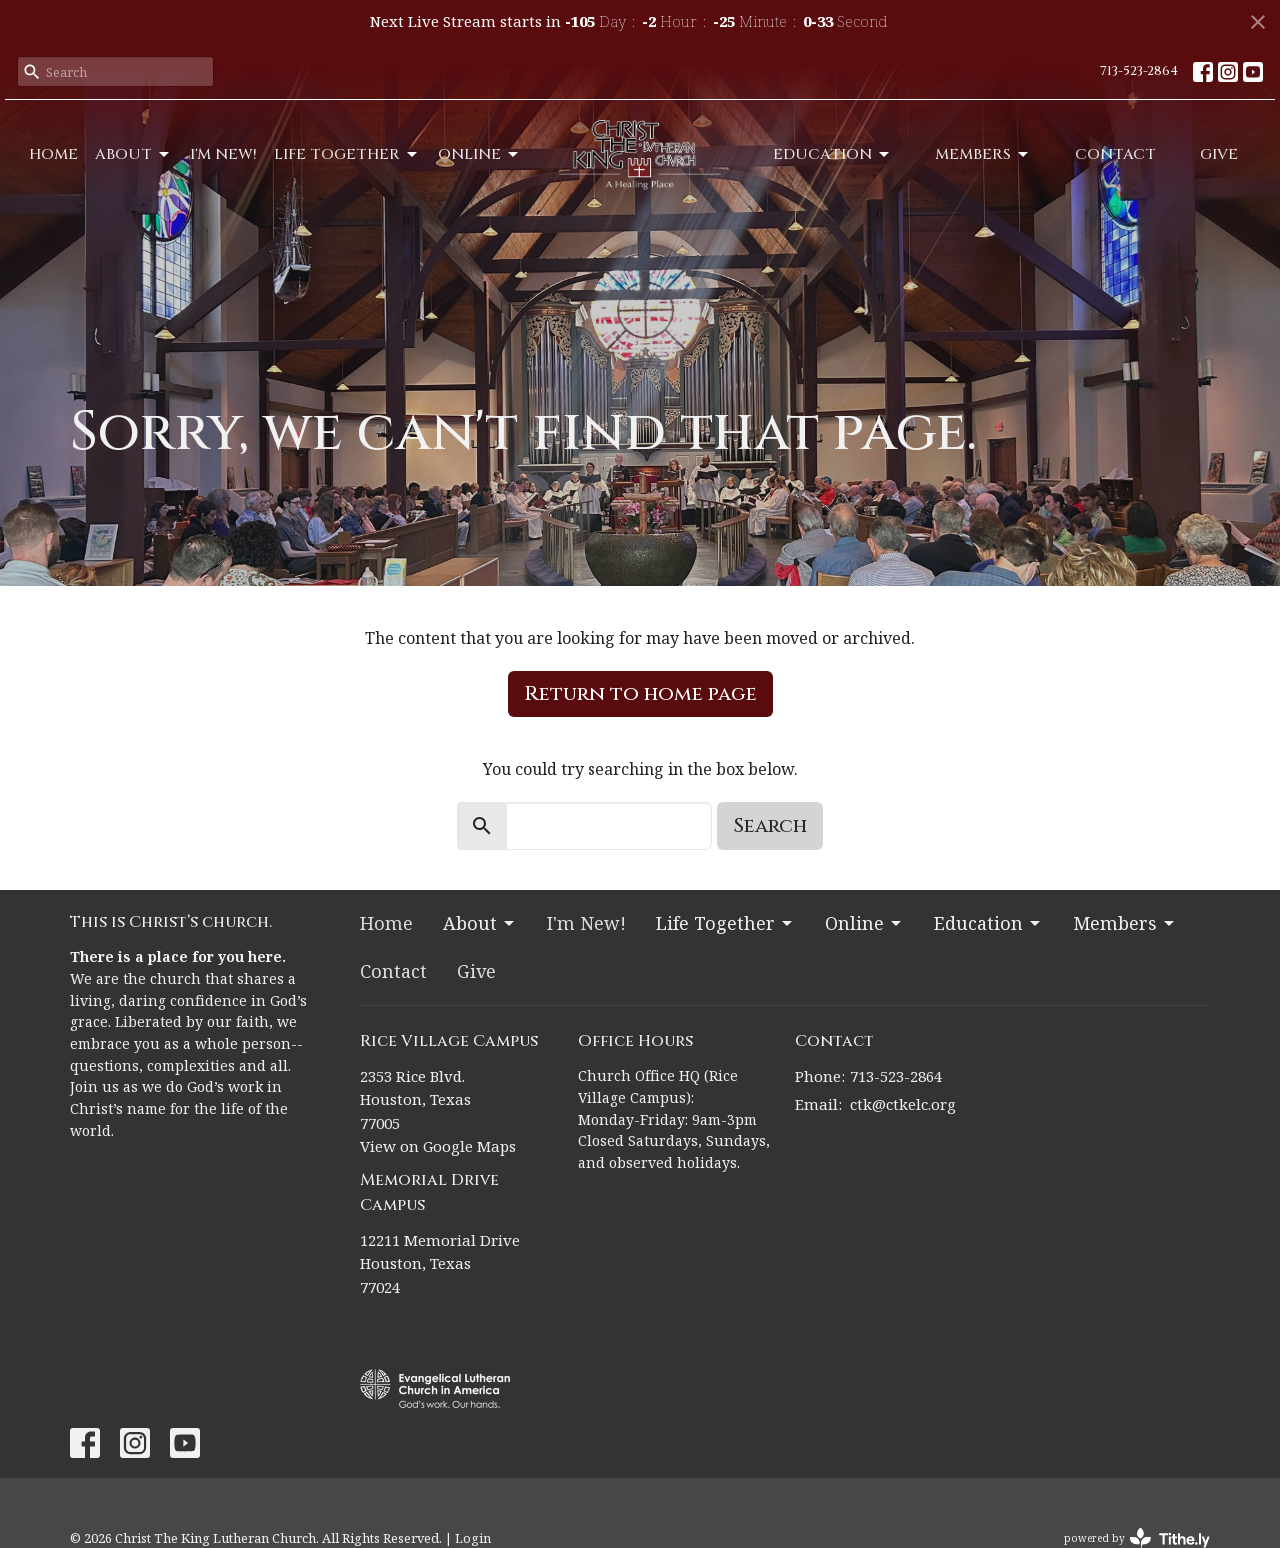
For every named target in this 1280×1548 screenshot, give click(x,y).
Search (770, 825)
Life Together (347, 154)
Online (479, 154)
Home (53, 154)
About (133, 154)
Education (832, 154)
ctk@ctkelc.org (903, 1104)
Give (1219, 154)
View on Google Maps (438, 1146)
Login (473, 1538)
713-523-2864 (1139, 71)
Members (983, 154)
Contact (1115, 154)
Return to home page (640, 693)
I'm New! (223, 154)
